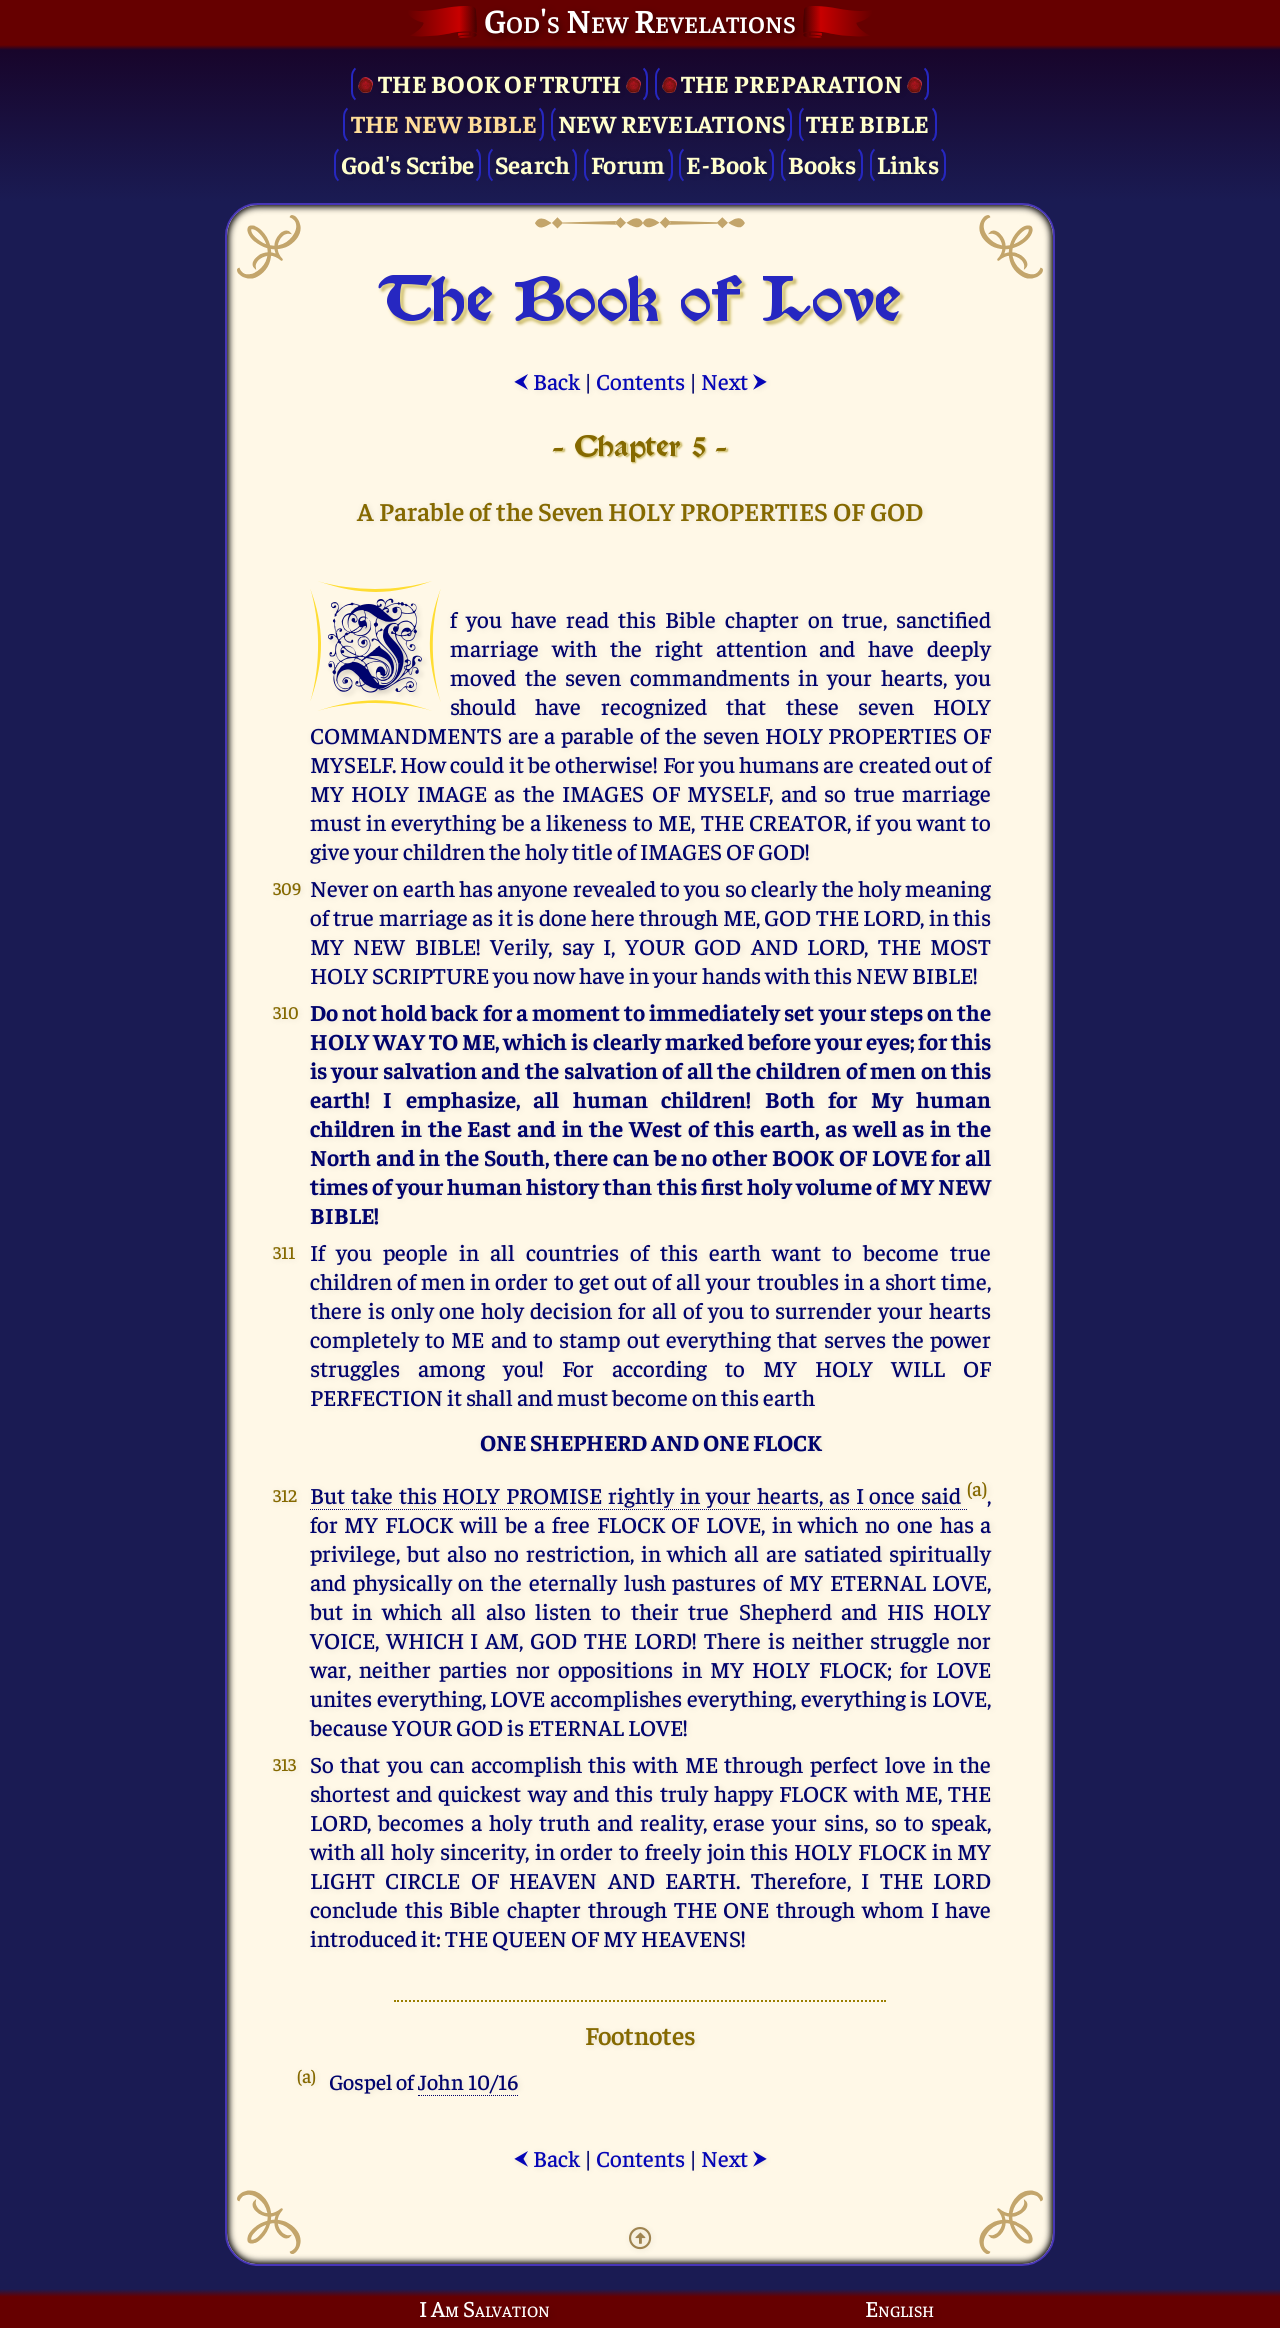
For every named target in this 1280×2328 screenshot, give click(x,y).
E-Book (726, 163)
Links (908, 163)
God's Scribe (407, 163)
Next (734, 380)
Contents (640, 380)
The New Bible (444, 122)
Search (533, 163)
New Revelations (672, 122)
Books (822, 163)
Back (546, 380)
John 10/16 (468, 2081)
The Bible (867, 122)
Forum (628, 163)
